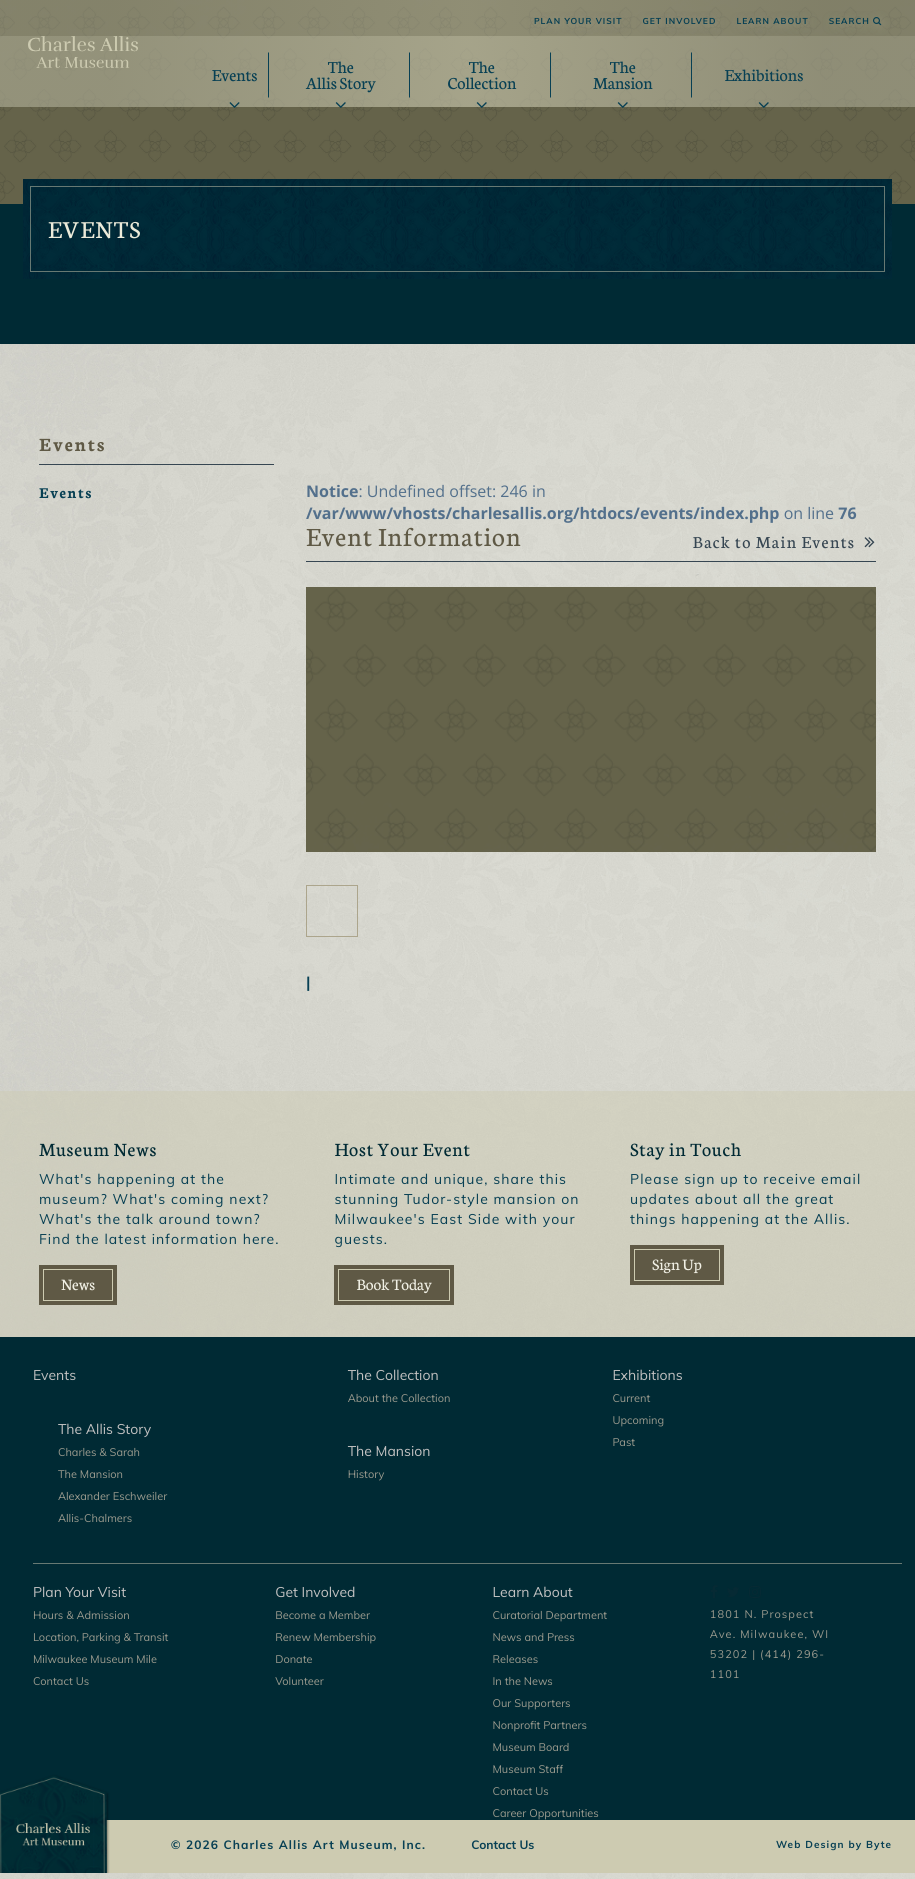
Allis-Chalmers (95, 1524)
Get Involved (679, 21)
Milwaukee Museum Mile (95, 1665)
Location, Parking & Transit (101, 1643)
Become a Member (322, 1621)
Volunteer (299, 1687)
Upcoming (638, 1426)
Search (855, 21)
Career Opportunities (546, 1819)
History (366, 1480)
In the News (523, 1687)
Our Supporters (532, 1709)
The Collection (393, 1381)
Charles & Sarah (99, 1458)
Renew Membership (325, 1643)
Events (235, 74)
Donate (293, 1665)
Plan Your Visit (578, 21)
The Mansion (90, 1480)
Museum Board (531, 1753)
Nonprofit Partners (540, 1731)
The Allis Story (104, 1435)
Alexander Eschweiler (112, 1502)
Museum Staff (528, 1775)
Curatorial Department (550, 1621)
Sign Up (677, 1270)
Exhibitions (763, 74)
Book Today (393, 1290)
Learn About (772, 21)
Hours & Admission (81, 1621)
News (78, 1290)
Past (623, 1448)
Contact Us (61, 1687)
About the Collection (399, 1404)
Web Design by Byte (834, 1851)
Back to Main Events (776, 549)
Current (631, 1404)
